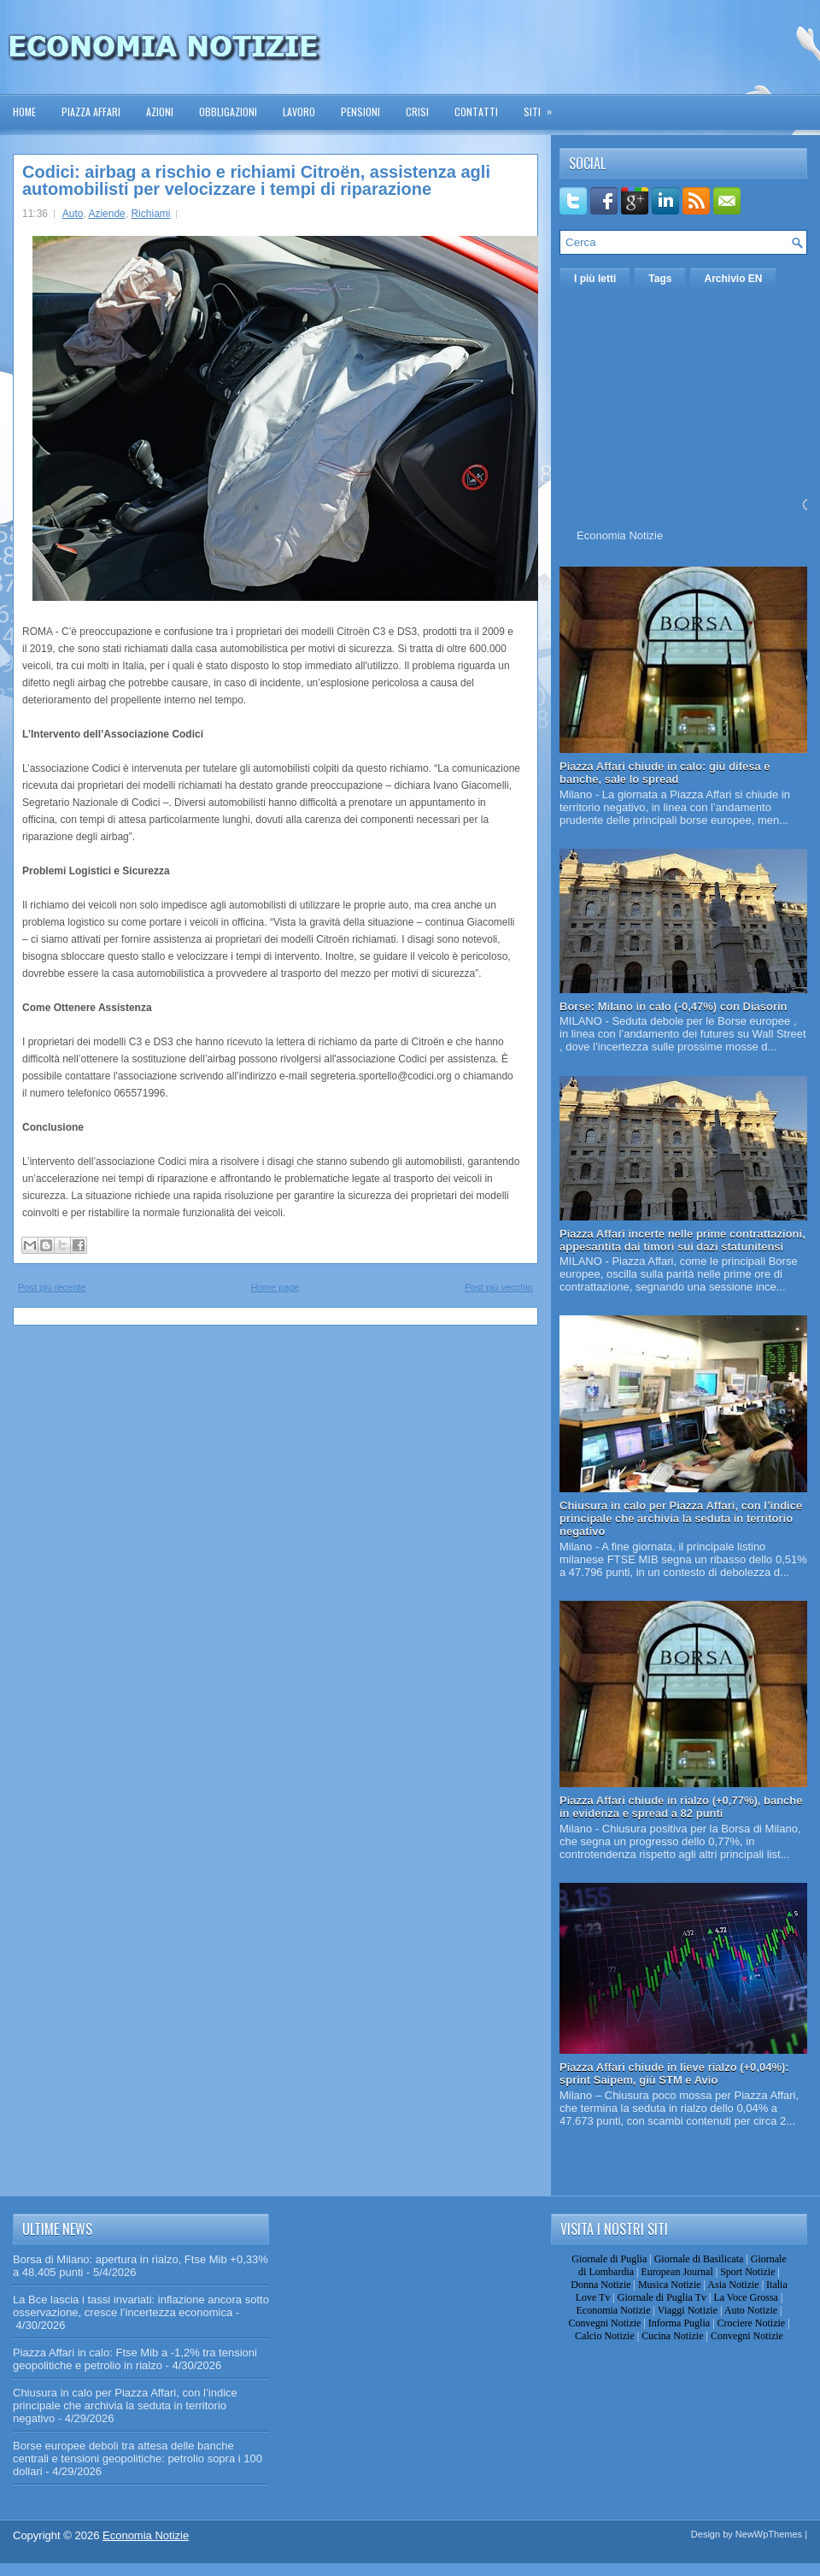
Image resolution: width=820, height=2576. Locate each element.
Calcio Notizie (605, 2336)
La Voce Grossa (745, 2297)
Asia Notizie (732, 2285)
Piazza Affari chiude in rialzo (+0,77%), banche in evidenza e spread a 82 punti (681, 1807)
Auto (73, 214)
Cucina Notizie (672, 2336)
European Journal (676, 2272)
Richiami (150, 214)
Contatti (476, 111)
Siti (543, 106)
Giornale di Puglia (609, 2259)
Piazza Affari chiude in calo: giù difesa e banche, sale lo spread (664, 772)
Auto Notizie (750, 2310)
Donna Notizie (600, 2285)
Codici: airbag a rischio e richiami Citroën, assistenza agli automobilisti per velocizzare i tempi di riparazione (256, 180)
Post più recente (52, 1287)
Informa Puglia (679, 2323)
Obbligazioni (228, 111)
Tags (659, 279)
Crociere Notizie (752, 2323)
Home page (275, 1287)
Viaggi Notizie (688, 2310)
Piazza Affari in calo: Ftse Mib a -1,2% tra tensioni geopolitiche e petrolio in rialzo (135, 2359)
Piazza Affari (91, 111)
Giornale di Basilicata (699, 2259)
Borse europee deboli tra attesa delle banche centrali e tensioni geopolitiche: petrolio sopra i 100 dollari (137, 2458)
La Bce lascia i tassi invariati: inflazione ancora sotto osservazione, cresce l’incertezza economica (141, 2306)
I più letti (595, 279)
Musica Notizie (669, 2285)
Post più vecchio (499, 1287)
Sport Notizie (747, 2272)
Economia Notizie (620, 535)
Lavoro (299, 111)
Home (24, 111)
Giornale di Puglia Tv (662, 2297)
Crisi (417, 111)
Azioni (159, 111)
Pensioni (360, 111)
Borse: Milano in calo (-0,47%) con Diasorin (673, 1006)
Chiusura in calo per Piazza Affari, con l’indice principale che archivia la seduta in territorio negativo (680, 1518)
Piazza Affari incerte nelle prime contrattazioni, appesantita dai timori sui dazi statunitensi (682, 1240)
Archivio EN (733, 279)
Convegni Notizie (604, 2323)
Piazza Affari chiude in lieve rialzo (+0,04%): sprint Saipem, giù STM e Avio (674, 2073)
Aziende (106, 214)
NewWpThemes (768, 2534)
